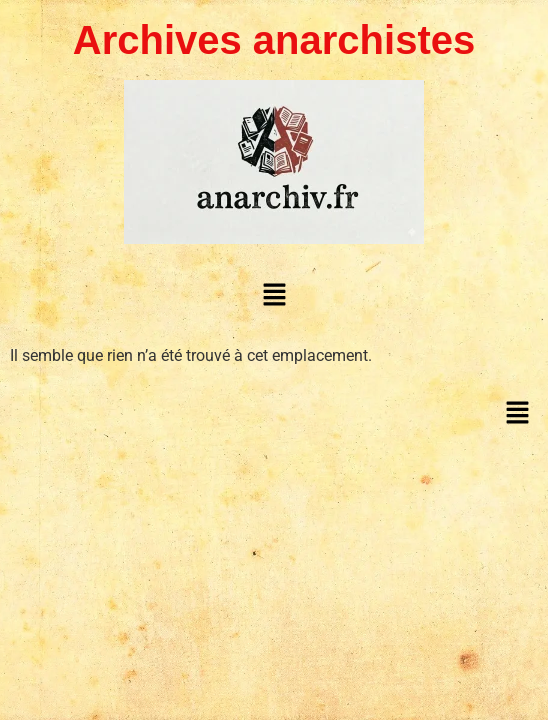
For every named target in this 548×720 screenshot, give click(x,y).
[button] (274, 294)
